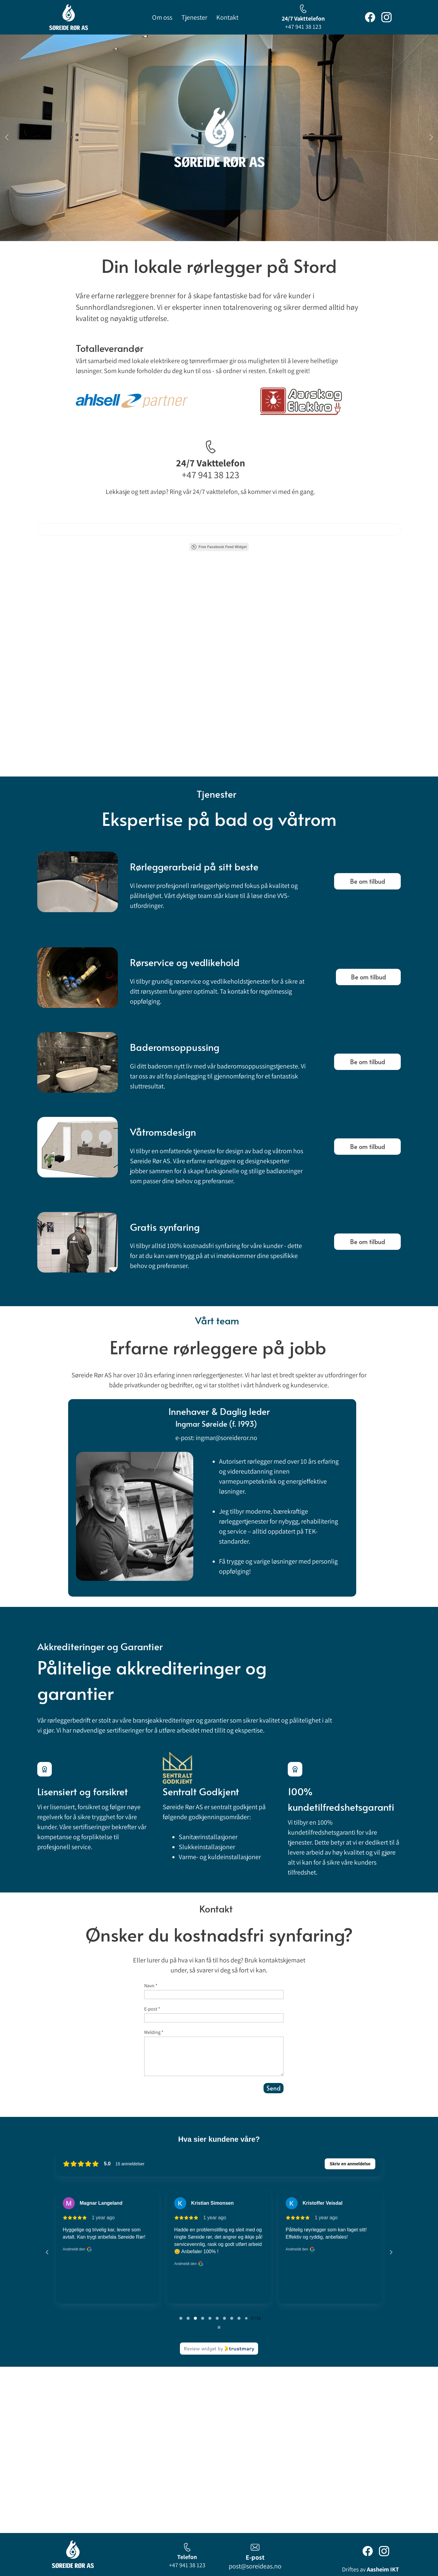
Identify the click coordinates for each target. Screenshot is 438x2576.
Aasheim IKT (383, 2569)
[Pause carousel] (219, 2327)
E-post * (152, 2009)
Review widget (200, 2348)
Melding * (154, 2032)
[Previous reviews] (47, 2252)
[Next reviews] (391, 2252)
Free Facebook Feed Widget (219, 547)
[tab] (180, 2318)
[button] (6, 138)
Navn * (151, 1985)
